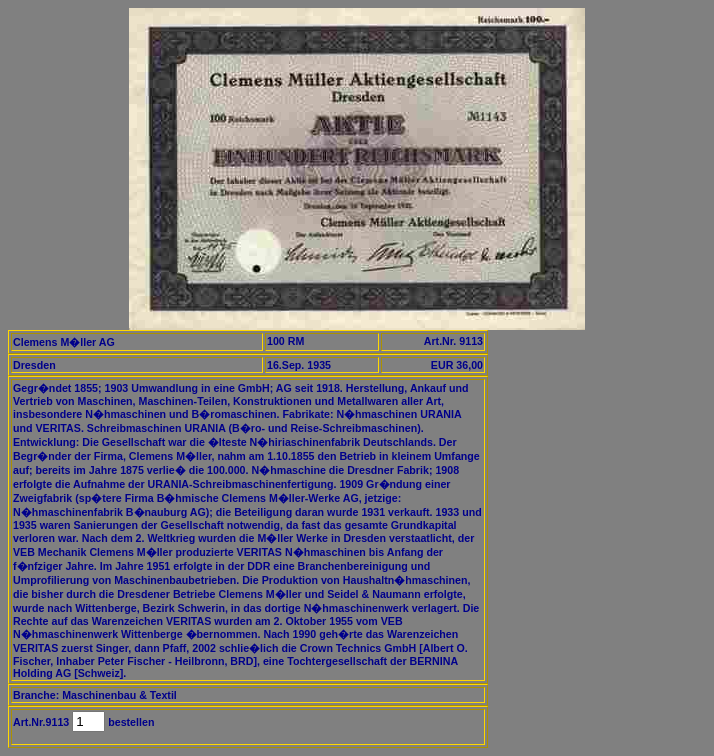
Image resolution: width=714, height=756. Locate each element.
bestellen (129, 722)
